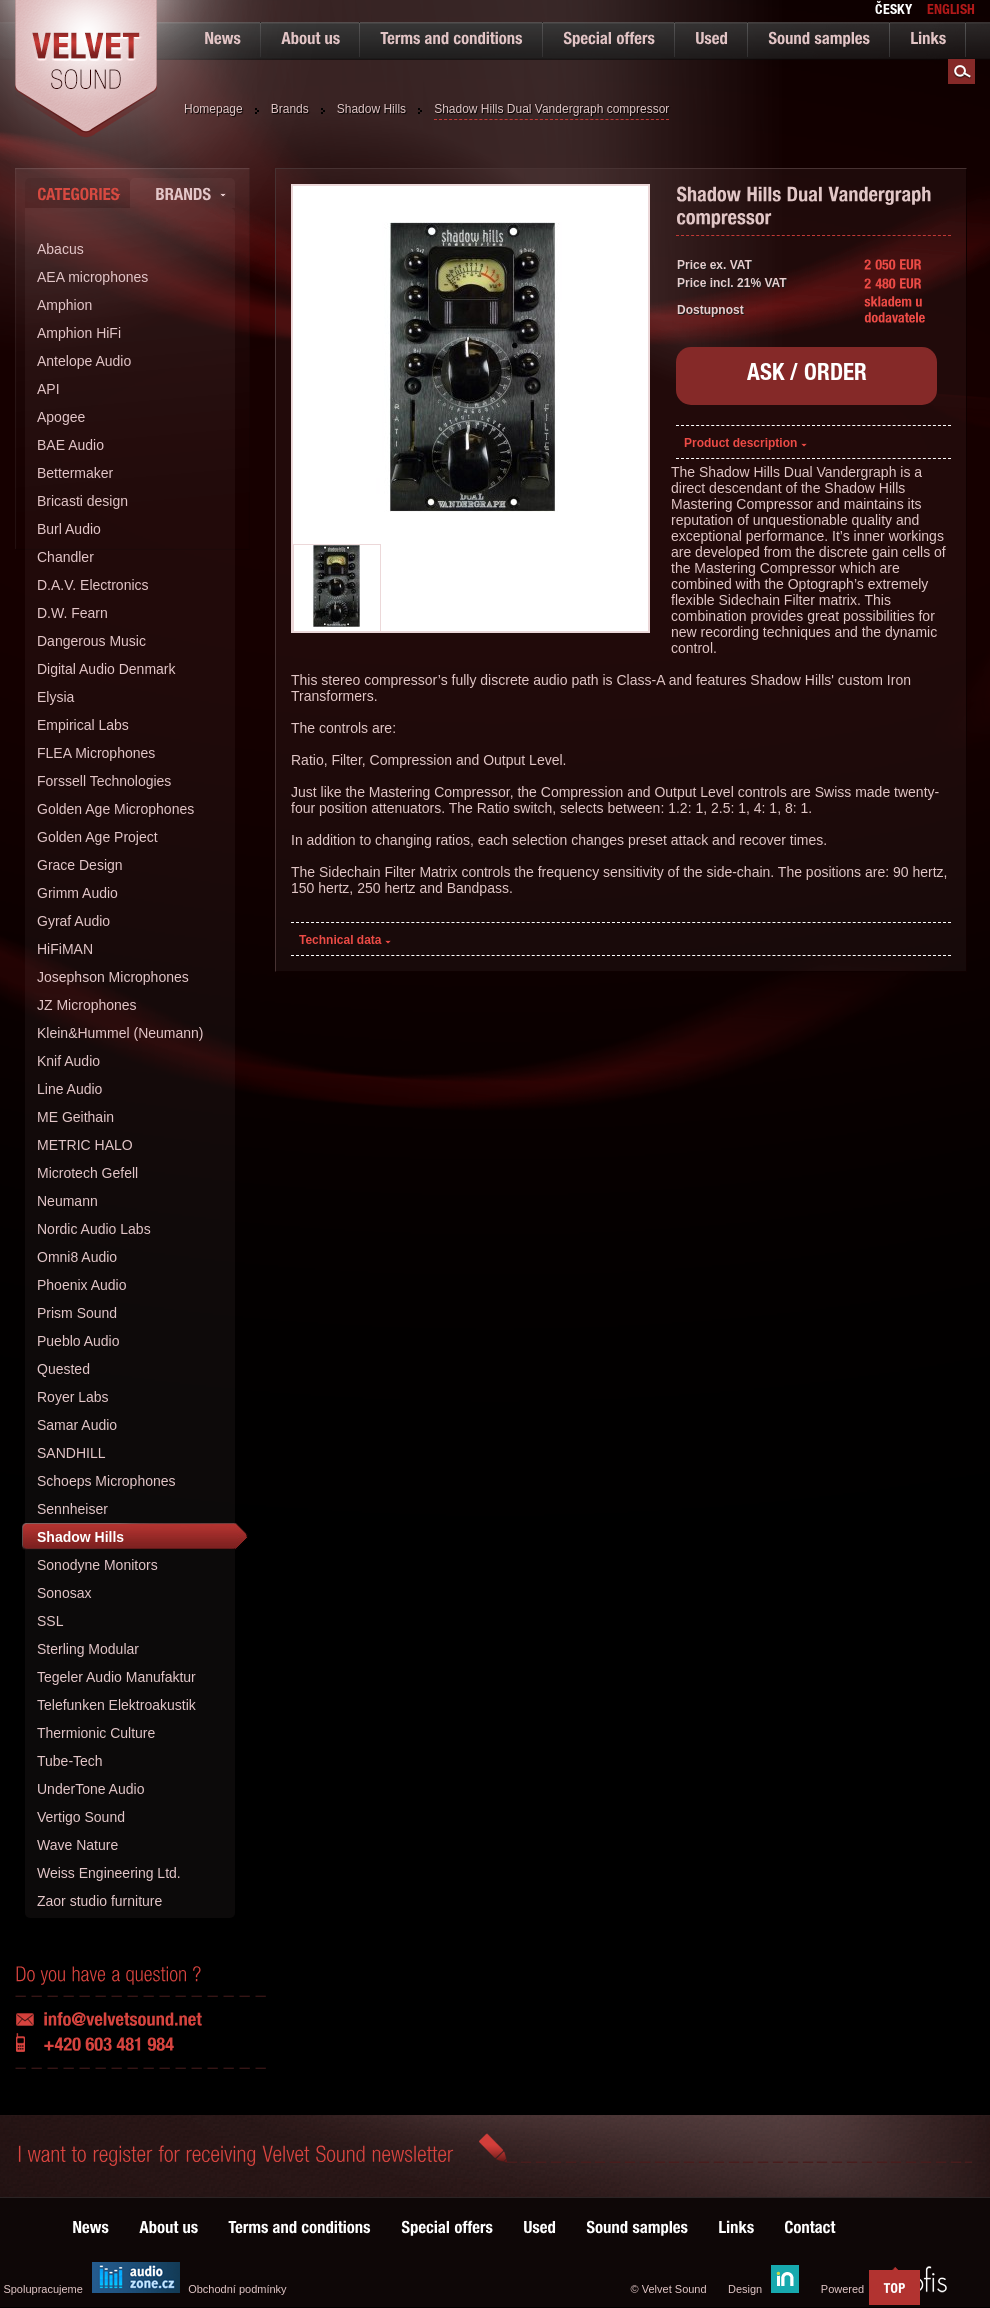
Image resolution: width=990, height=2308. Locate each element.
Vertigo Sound (81, 1817)
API (48, 389)
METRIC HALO (85, 1145)
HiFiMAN (65, 949)
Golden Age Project (97, 837)
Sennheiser (72, 1509)
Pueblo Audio (78, 1341)
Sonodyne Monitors (97, 1565)
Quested (63, 1369)
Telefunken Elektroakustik (116, 1705)
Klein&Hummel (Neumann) (120, 1033)
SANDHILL (71, 1453)
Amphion (64, 305)
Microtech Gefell (87, 1173)
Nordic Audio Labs (94, 1229)
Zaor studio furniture (99, 1901)
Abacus (60, 249)
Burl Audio (69, 529)
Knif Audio (68, 1061)
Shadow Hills (371, 109)
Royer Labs (73, 1397)
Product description (745, 443)
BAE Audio (70, 445)
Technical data (345, 940)
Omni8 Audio (77, 1257)
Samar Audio (77, 1425)
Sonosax (64, 1593)
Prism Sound (77, 1313)
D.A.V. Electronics (93, 585)
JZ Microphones (87, 1005)
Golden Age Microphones (115, 809)
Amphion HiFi (79, 333)
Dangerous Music (91, 641)
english (951, 11)
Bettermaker (75, 473)
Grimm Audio (77, 893)
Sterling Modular (88, 1649)
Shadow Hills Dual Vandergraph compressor (551, 109)
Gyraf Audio (73, 921)
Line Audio (69, 1089)
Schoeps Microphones (106, 1481)
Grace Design (80, 865)
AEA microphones (92, 277)
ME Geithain (75, 1117)
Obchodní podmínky (237, 2289)
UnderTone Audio (90, 1789)
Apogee (61, 417)
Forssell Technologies (104, 781)
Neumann (67, 1201)
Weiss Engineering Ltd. (109, 1873)
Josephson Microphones (113, 977)
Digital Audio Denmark (106, 669)
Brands (290, 109)
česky (893, 11)
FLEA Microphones (96, 753)
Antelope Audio (84, 361)
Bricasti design (82, 501)
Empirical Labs (83, 725)
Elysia (55, 697)
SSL (50, 1621)
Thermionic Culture (96, 1733)
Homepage (213, 109)
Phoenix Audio (82, 1285)
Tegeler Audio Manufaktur (116, 1677)
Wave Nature (77, 1845)
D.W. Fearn (72, 613)
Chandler (65, 557)
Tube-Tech (70, 1761)
